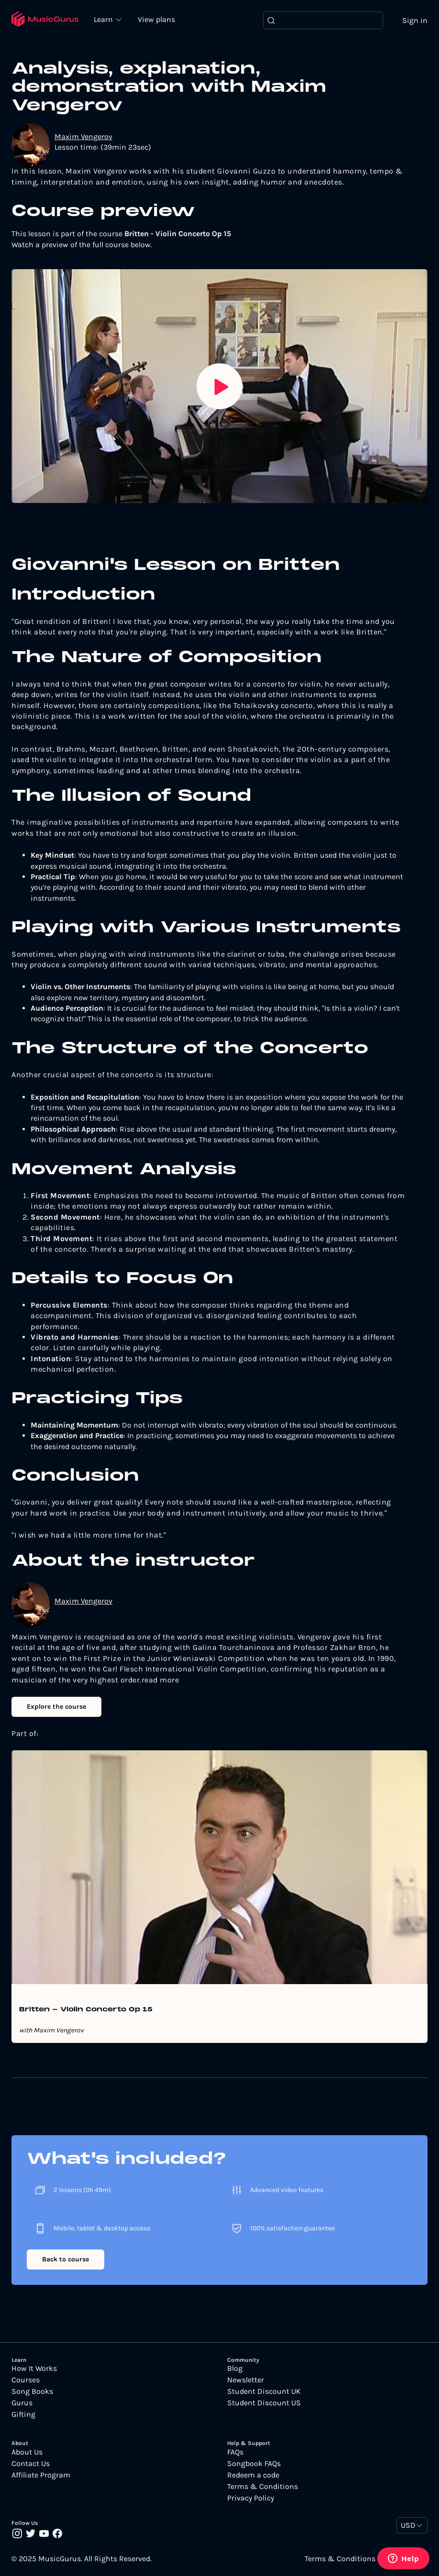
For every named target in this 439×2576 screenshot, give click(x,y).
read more (160, 1679)
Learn (105, 19)
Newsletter (245, 2380)
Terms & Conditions (262, 2486)
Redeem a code (253, 2475)
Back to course (65, 2259)
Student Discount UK (264, 2392)
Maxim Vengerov (83, 136)
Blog (234, 2369)
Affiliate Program (40, 2475)
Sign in (415, 20)
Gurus (22, 2403)
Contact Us (30, 2463)
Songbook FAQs (254, 2463)
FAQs (235, 2452)
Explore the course (56, 1707)
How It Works (34, 2369)
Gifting (23, 2415)
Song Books (32, 2392)
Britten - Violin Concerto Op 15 (86, 2010)
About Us (27, 2452)
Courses (25, 2380)
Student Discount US (264, 2403)
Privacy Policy (250, 2498)
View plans (157, 19)
